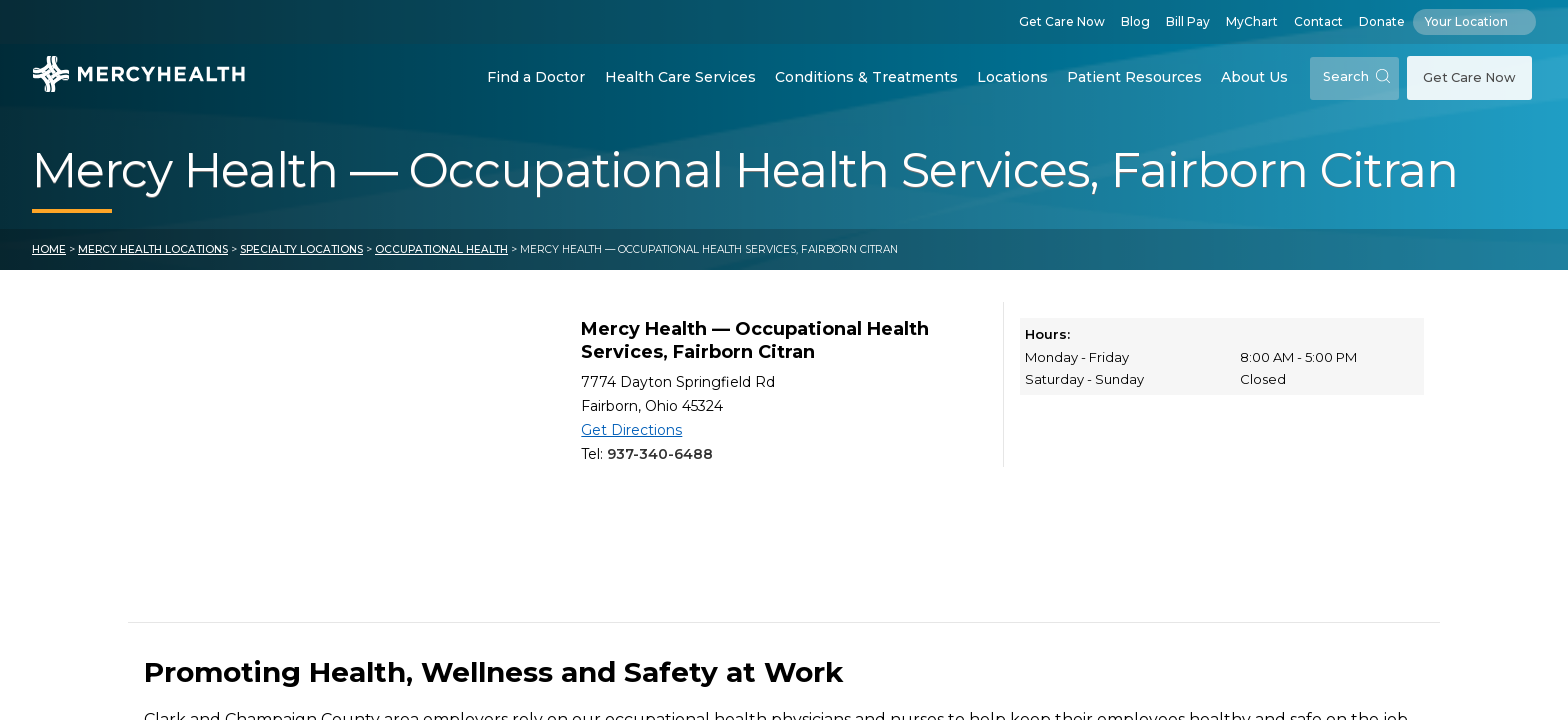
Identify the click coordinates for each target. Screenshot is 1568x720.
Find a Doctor (536, 77)
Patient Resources (1134, 77)
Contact (1318, 21)
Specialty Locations (301, 249)
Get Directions (631, 430)
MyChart (1252, 21)
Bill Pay (1188, 21)
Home (49, 249)
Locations (1012, 77)
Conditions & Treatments (866, 77)
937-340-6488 (660, 454)
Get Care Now (1062, 21)
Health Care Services (680, 77)
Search (1356, 76)
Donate (1382, 21)
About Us (1254, 77)
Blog (1135, 21)
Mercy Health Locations (153, 249)
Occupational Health (441, 249)
